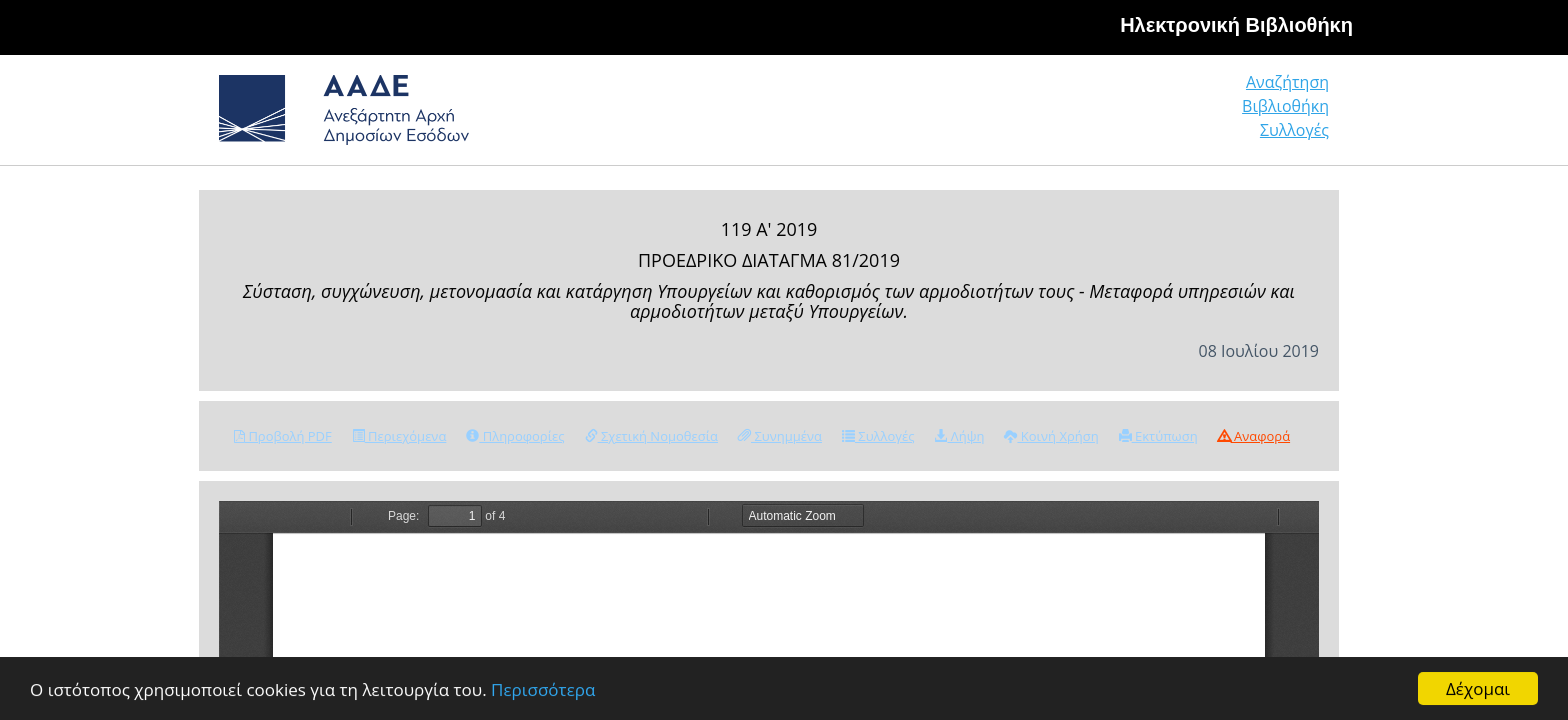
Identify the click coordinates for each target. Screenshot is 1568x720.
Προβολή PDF (283, 436)
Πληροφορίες (515, 436)
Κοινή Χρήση (1051, 436)
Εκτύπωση (1158, 436)
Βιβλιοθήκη (1164, 114)
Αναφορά (1254, 436)
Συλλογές (1296, 114)
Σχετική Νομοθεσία (651, 436)
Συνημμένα (780, 436)
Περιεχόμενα (399, 436)
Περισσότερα (543, 690)
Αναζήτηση (1024, 114)
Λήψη (959, 436)
